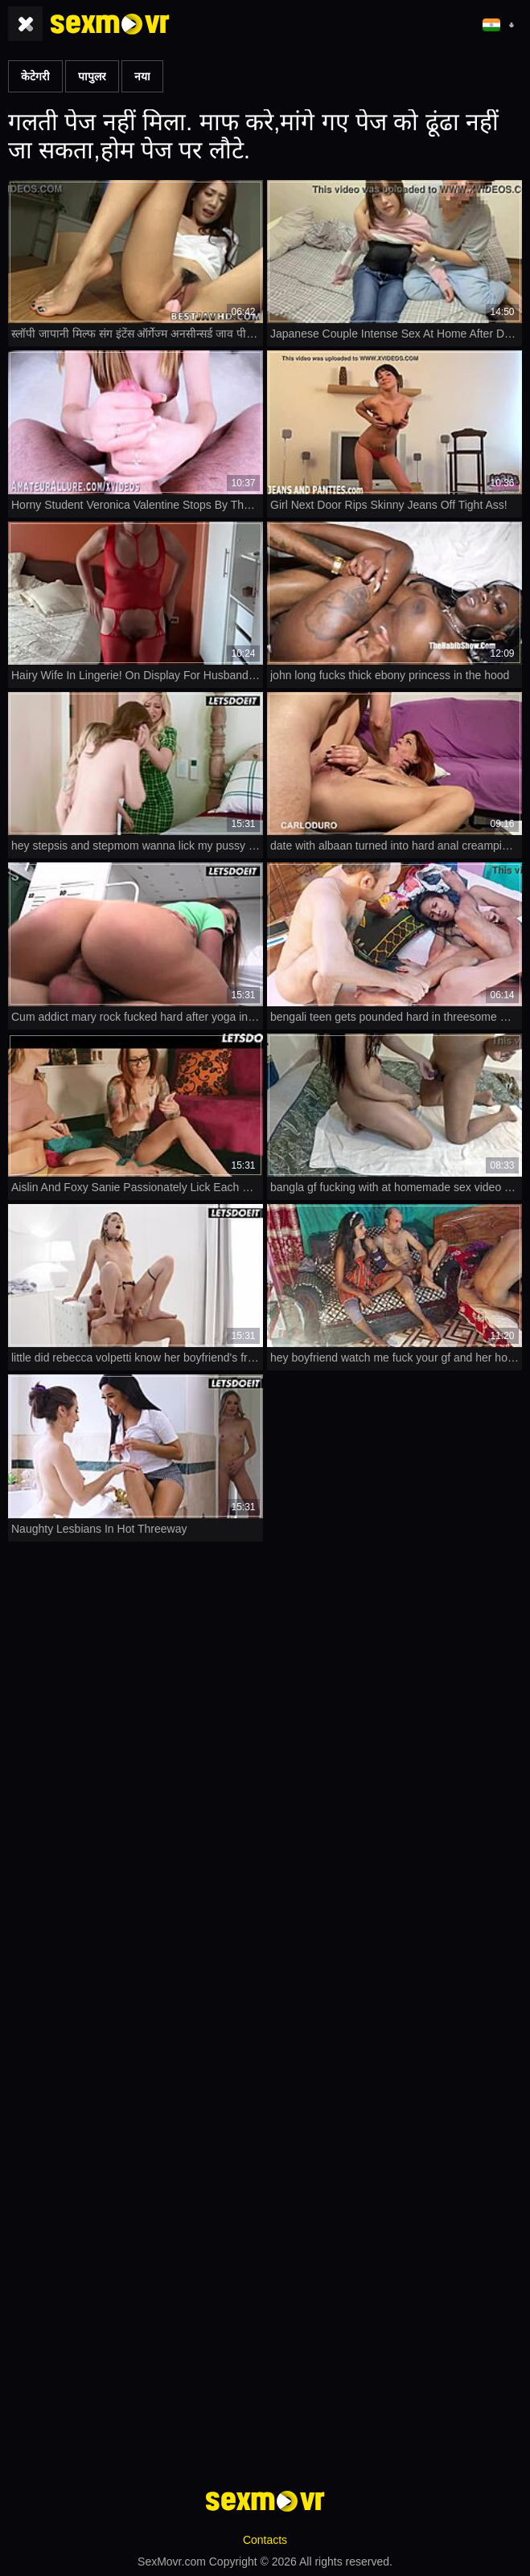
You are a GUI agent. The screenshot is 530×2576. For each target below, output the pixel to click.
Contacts (265, 2539)
